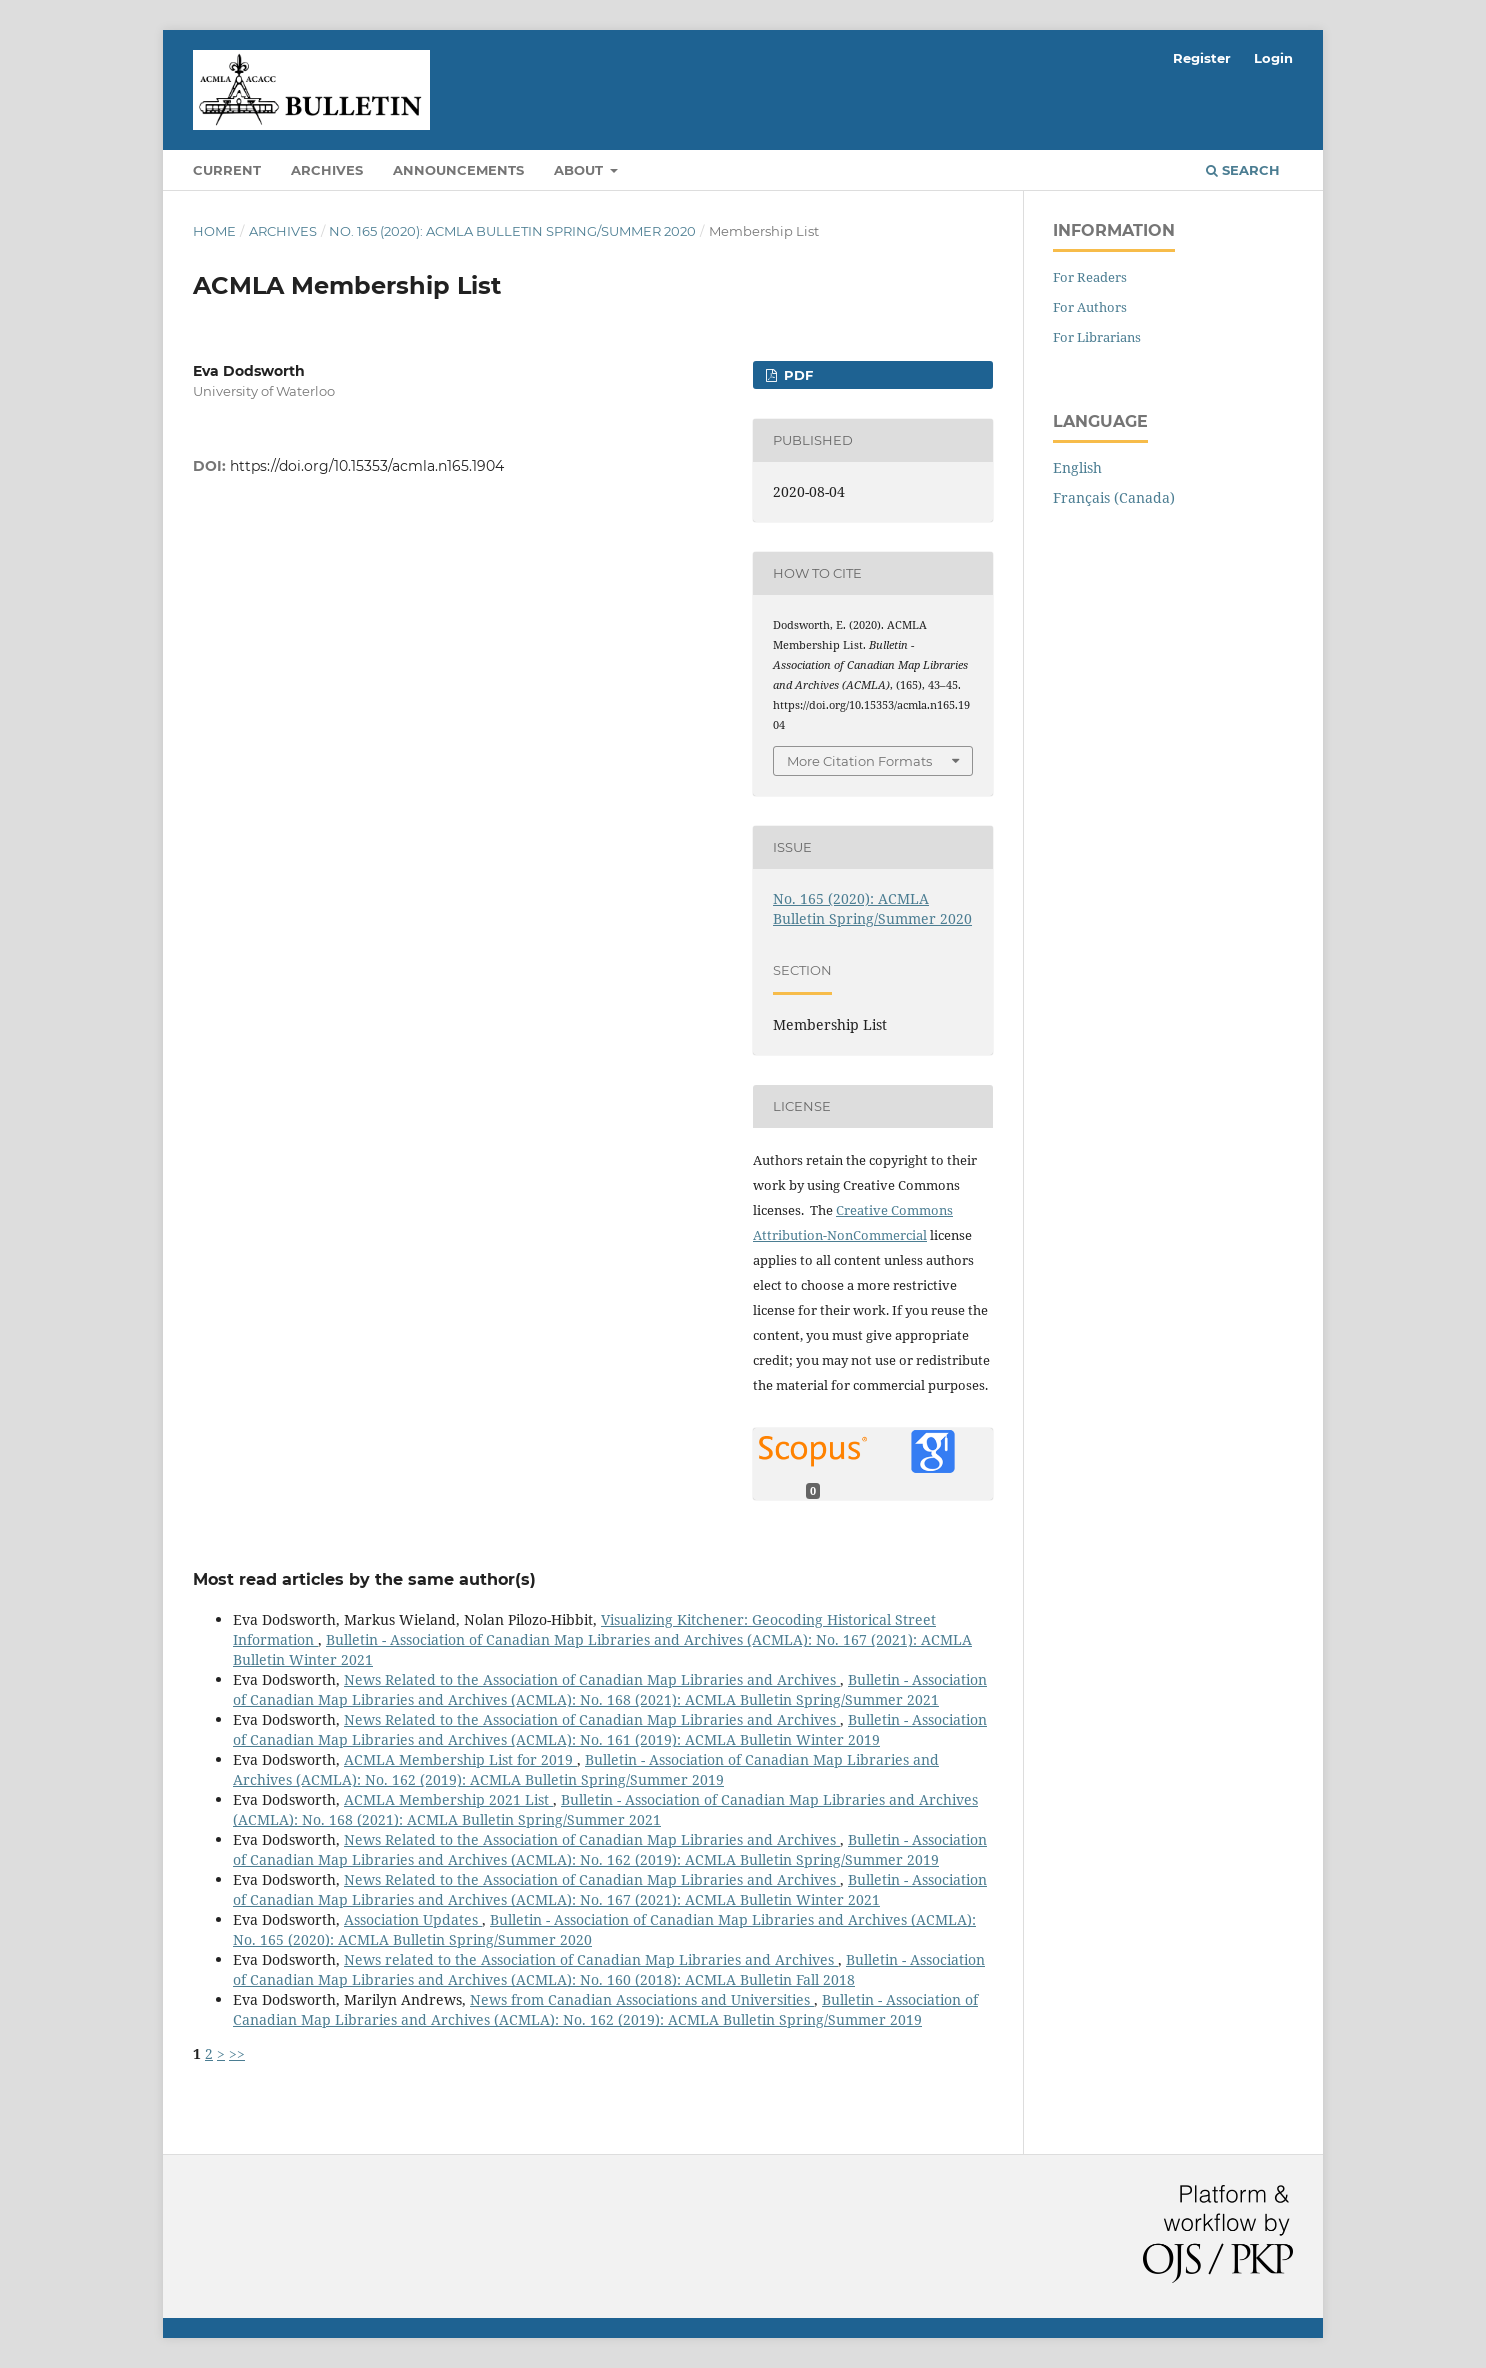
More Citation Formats (859, 761)
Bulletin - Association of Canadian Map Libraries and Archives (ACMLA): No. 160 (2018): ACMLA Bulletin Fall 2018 (609, 1969)
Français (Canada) (1114, 497)
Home (214, 231)
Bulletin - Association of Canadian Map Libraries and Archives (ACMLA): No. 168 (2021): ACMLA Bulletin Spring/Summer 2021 (610, 1689)
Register (1202, 58)
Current (227, 170)
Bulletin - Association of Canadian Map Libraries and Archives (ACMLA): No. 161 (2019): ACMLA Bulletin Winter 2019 (610, 1729)
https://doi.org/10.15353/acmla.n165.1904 (367, 466)
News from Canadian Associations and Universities (642, 1999)
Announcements (458, 170)
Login (1273, 58)
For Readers (1090, 277)
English (1077, 467)
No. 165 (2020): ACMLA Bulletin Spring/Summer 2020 (512, 231)
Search (1243, 170)
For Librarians (1097, 337)
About (580, 170)
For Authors (1090, 307)
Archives (327, 170)
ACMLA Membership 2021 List (448, 1799)
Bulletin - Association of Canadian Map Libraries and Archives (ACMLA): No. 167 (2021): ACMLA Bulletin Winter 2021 (610, 1889)
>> (237, 2053)
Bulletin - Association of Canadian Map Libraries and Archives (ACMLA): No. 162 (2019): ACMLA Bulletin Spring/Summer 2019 (586, 1769)
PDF (796, 375)
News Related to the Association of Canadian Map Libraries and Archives (592, 1679)
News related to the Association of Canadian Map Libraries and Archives (591, 1959)
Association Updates (413, 1919)
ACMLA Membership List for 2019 (460, 1759)
